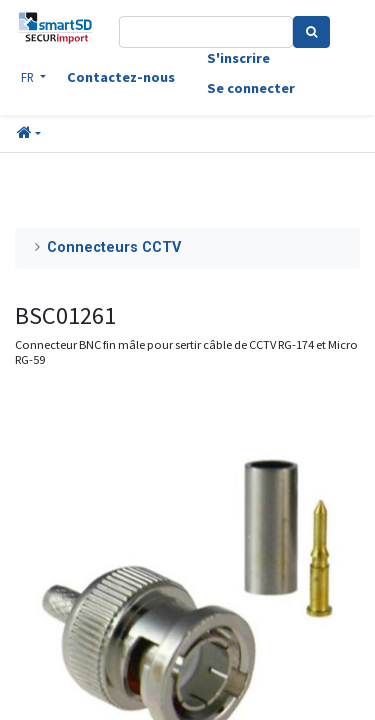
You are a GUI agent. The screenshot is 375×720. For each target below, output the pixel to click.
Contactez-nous (121, 77)
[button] (29, 134)
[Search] (311, 32)
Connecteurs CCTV (114, 247)
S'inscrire (238, 58)
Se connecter (251, 88)
